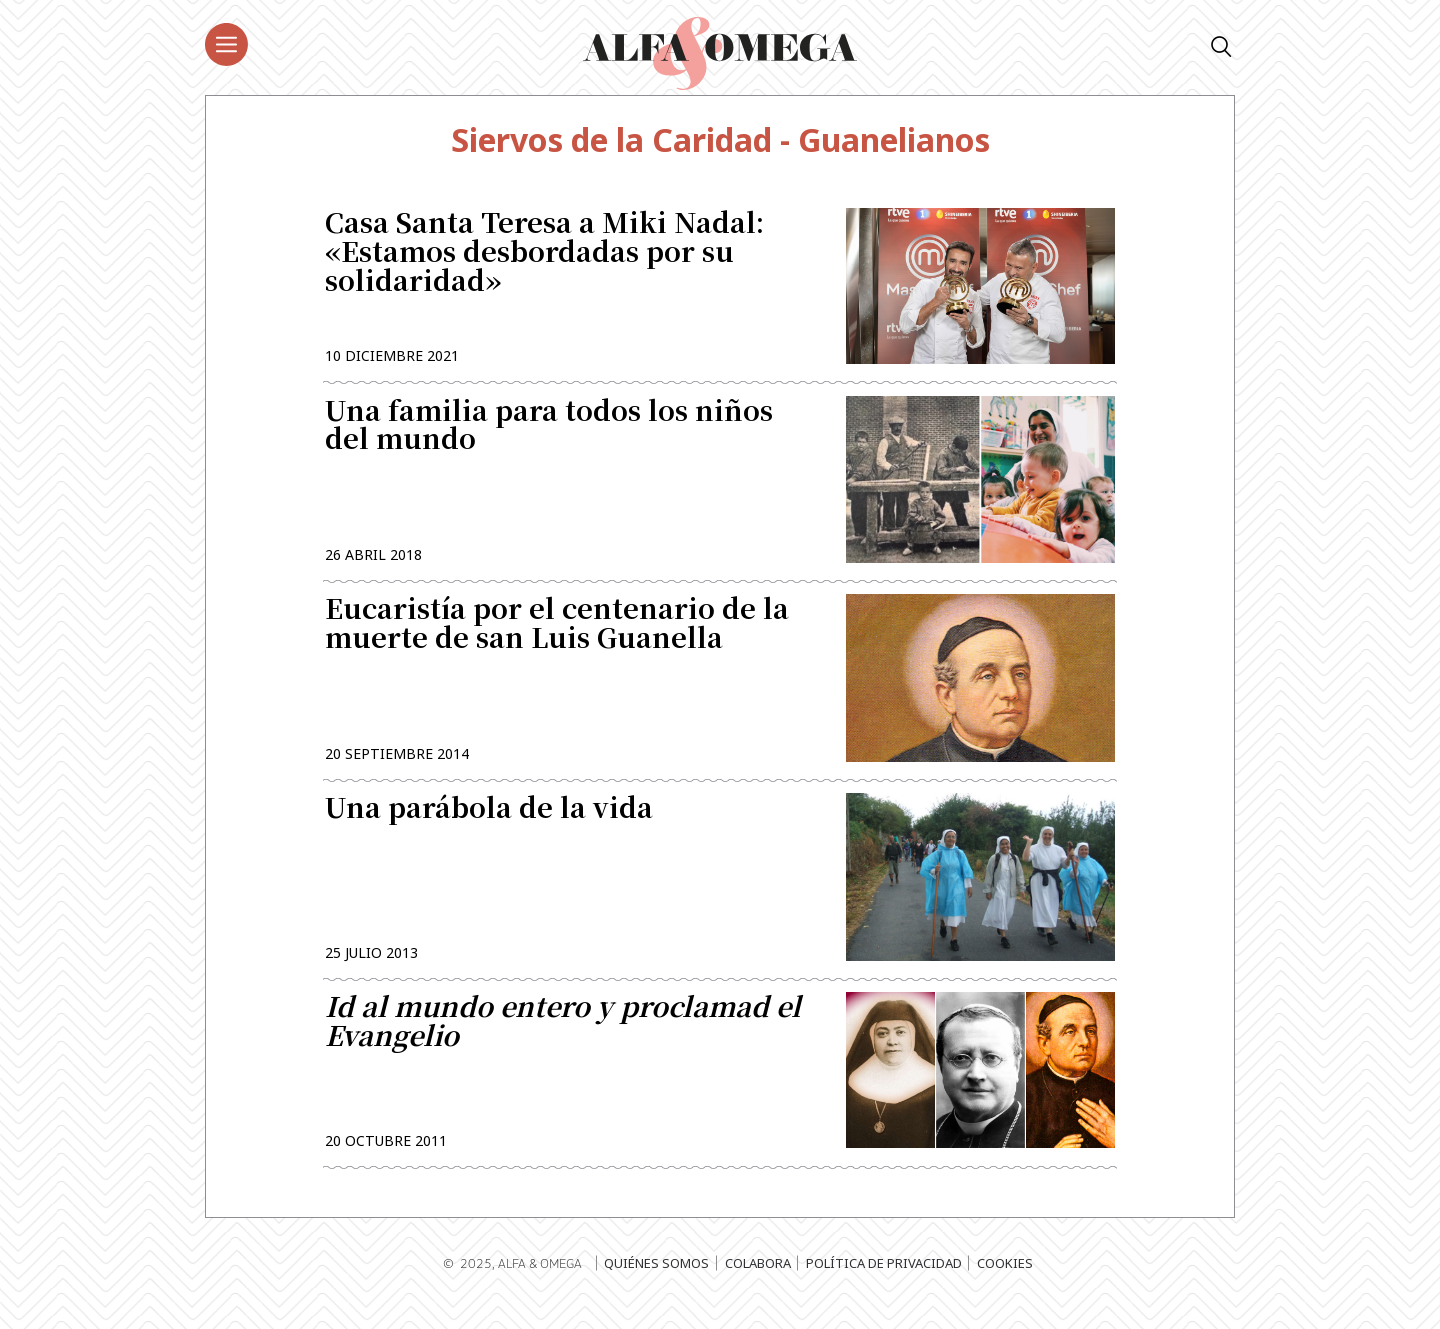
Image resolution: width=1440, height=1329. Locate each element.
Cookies (1005, 1284)
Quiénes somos (656, 1284)
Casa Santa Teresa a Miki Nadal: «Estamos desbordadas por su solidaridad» (544, 254)
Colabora (758, 1284)
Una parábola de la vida (489, 824)
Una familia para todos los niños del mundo (549, 433)
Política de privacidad (884, 1284)
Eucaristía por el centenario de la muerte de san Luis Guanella (557, 636)
